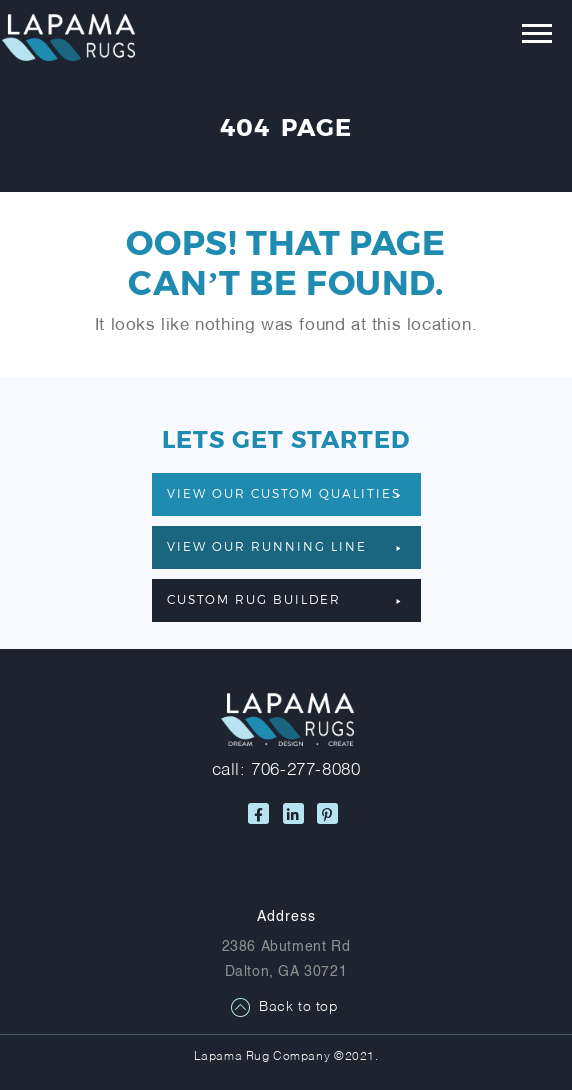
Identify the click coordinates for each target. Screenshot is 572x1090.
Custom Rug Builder (284, 599)
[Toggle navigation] (522, 38)
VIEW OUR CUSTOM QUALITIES (284, 493)
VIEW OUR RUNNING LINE (284, 546)
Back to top (299, 1007)
